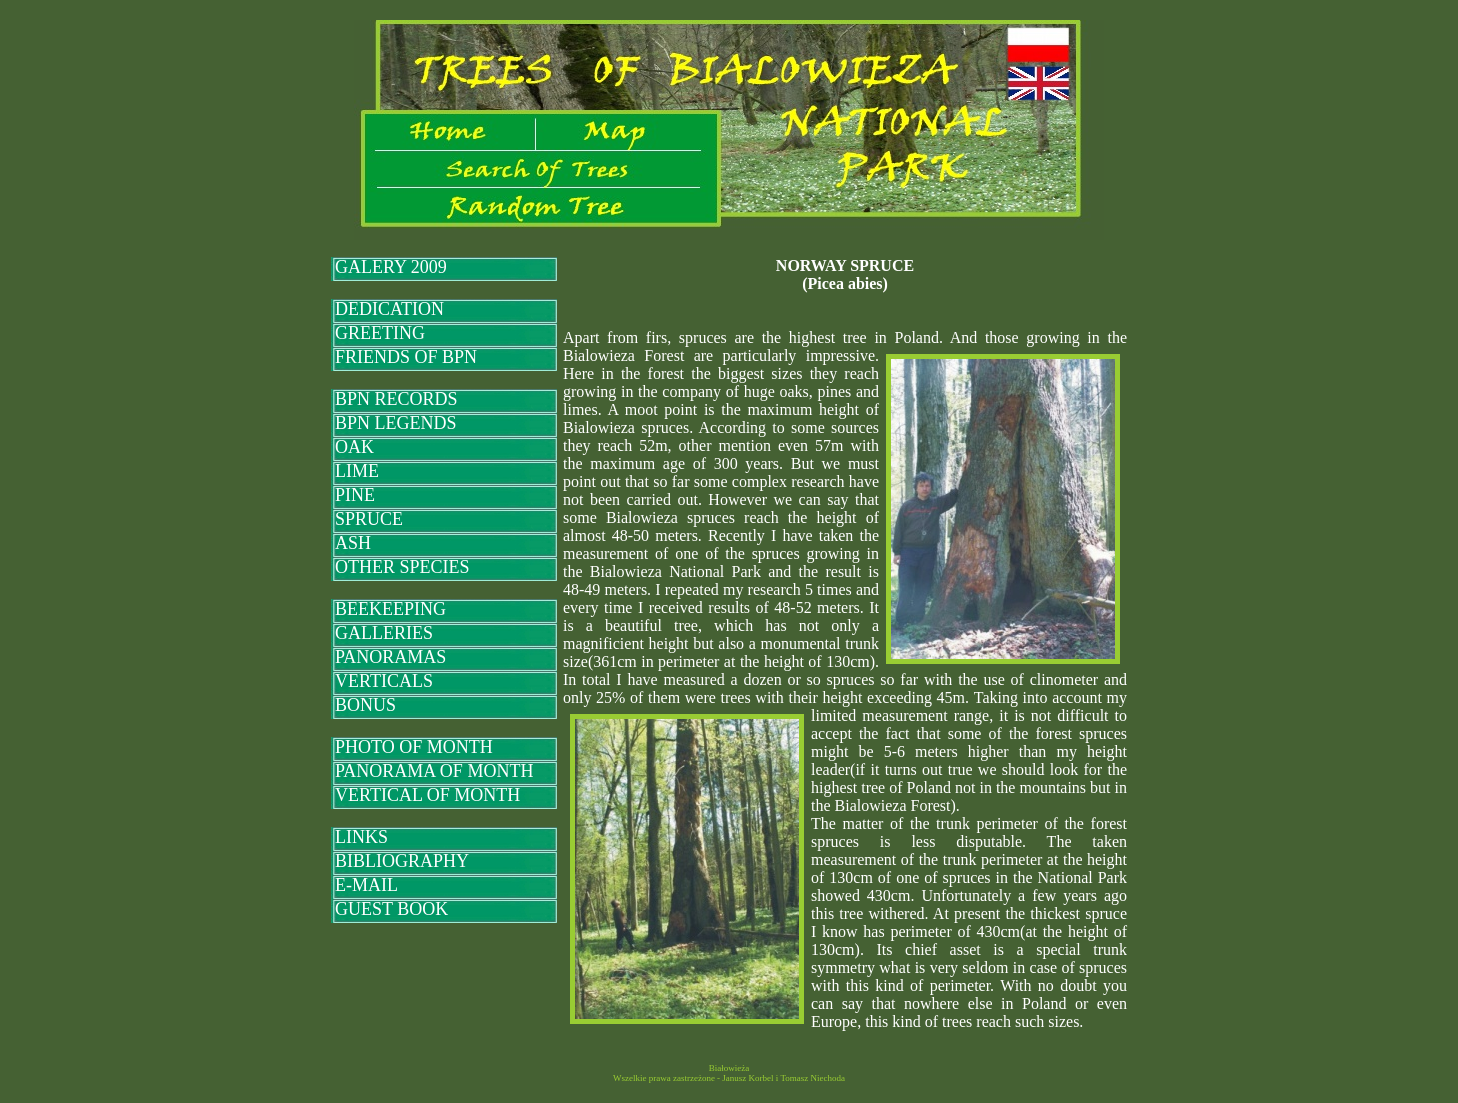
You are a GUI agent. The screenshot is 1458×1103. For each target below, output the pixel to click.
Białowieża (729, 1068)
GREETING (380, 333)
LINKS (361, 837)
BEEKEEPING (390, 609)
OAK (354, 447)
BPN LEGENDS (396, 423)
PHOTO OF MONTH (414, 747)
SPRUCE (369, 519)
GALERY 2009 (391, 267)
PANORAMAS (390, 657)
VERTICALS (384, 681)
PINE (355, 495)
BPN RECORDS (396, 399)
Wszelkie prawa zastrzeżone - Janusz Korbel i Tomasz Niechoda (729, 1078)
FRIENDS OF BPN (406, 357)
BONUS (365, 705)
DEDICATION (389, 309)
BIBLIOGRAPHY (402, 861)
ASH (353, 543)
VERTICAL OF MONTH (427, 795)
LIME (357, 471)
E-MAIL (366, 885)
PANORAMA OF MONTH (434, 771)
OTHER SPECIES (402, 567)
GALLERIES (384, 633)
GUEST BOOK (391, 909)
